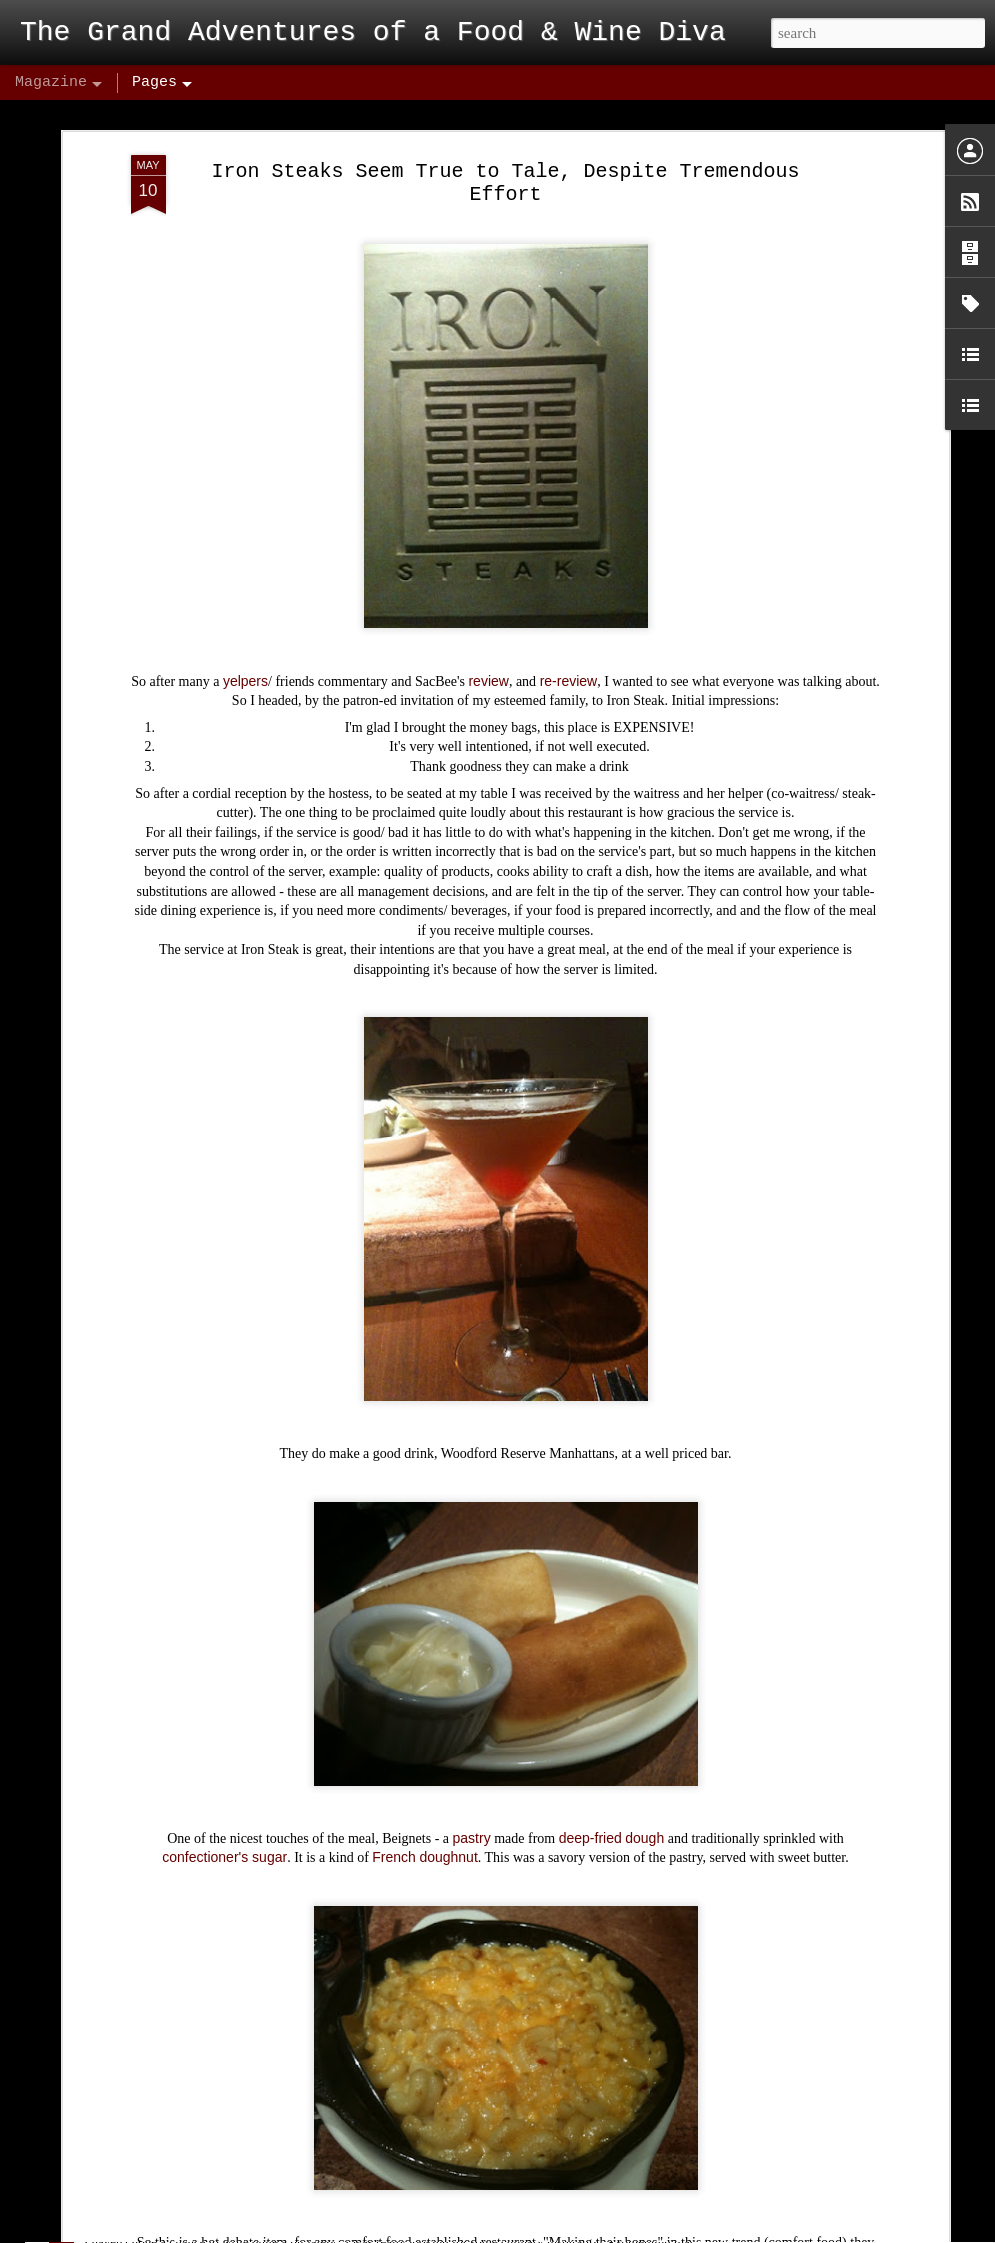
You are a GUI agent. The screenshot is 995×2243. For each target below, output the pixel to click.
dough (644, 1742)
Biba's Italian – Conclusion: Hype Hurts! (276, 2221)
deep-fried (590, 1742)
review (488, 585)
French (394, 1762)
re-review (569, 585)
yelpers (245, 585)
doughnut (448, 1762)
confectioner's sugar (224, 1762)
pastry (472, 1742)
